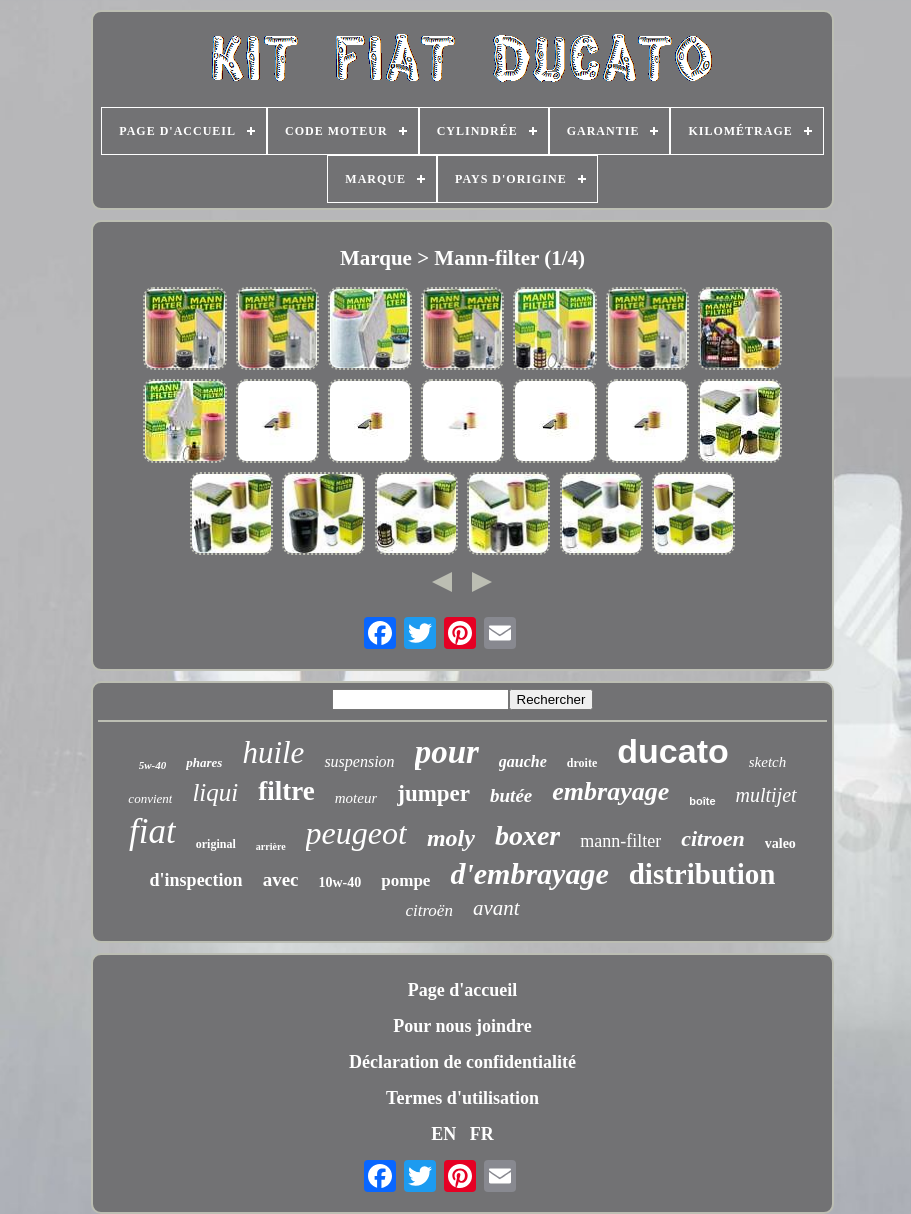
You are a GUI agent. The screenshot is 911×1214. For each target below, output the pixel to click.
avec (281, 879)
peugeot (356, 833)
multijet (766, 795)
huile (273, 752)
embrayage (610, 791)
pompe (405, 880)
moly (451, 838)
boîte (702, 801)
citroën (429, 910)
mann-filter (620, 841)
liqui (215, 792)
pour (447, 752)
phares (204, 762)
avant (496, 908)
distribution (702, 874)
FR (482, 1134)
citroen (713, 838)
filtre (286, 791)
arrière (271, 846)
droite (582, 763)
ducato (672, 751)
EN (443, 1134)
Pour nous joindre (462, 1026)
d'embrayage (529, 873)
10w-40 (340, 882)
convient (150, 798)
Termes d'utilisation (462, 1098)
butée (511, 795)
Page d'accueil (462, 990)
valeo (780, 843)
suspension (359, 761)
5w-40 (153, 765)
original (216, 844)
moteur (356, 798)
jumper (433, 793)
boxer (527, 835)
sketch (767, 762)
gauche (523, 761)
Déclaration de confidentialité (462, 1062)
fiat (152, 831)
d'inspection (196, 880)
